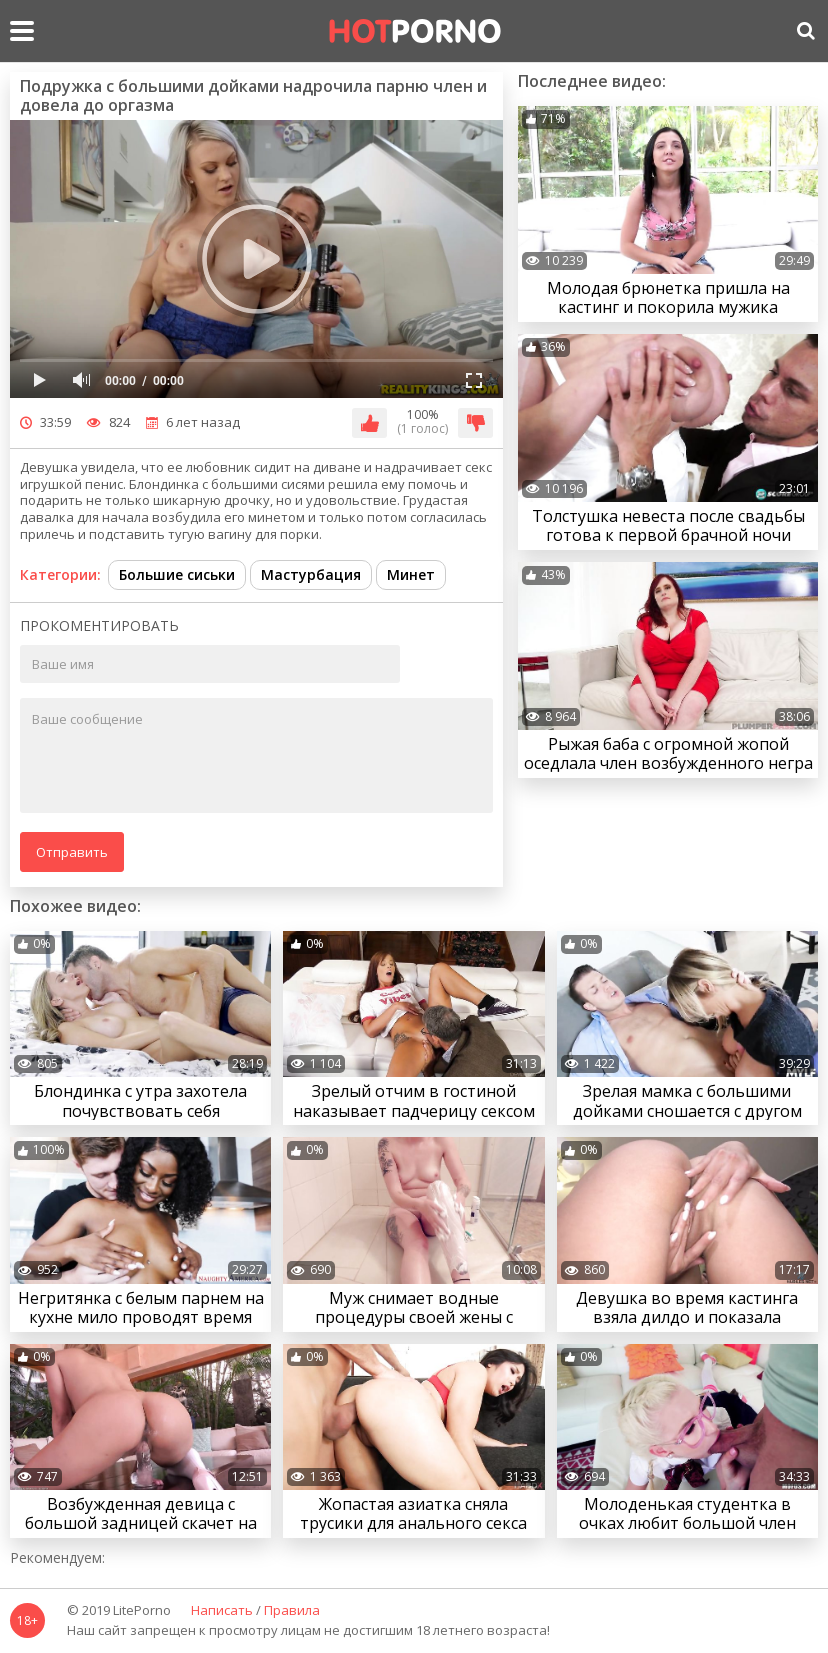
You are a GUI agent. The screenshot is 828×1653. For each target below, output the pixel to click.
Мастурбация (311, 574)
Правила (292, 1611)
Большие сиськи (177, 574)
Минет (411, 574)
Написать (222, 1611)
